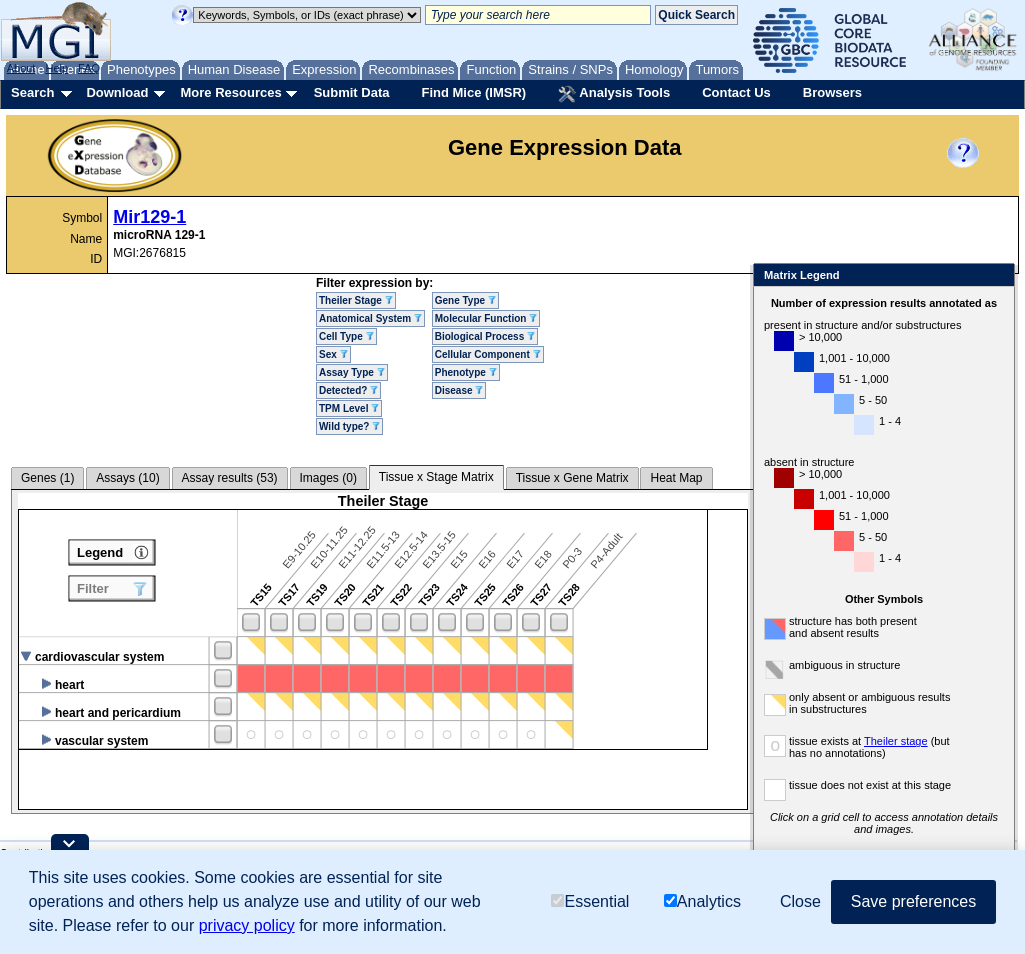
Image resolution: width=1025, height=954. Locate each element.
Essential (590, 901)
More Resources (230, 92)
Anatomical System (370, 318)
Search (32, 92)
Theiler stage (857, 741)
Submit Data (352, 92)
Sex (333, 354)
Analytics (702, 901)
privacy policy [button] (247, 925)
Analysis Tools (614, 94)
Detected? (348, 390)
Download (117, 92)
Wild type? (349, 426)
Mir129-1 (149, 217)
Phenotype (466, 372)
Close (956, 276)
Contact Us (736, 92)
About (21, 68)
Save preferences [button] (913, 901)
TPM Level (349, 408)
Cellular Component (488, 354)
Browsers (832, 92)
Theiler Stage (356, 300)
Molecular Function (486, 318)
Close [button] (800, 901)
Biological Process (485, 336)
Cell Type (346, 336)
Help (56, 68)
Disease (459, 390)
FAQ (89, 68)
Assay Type (352, 372)
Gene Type (465, 300)
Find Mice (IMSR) (473, 92)
